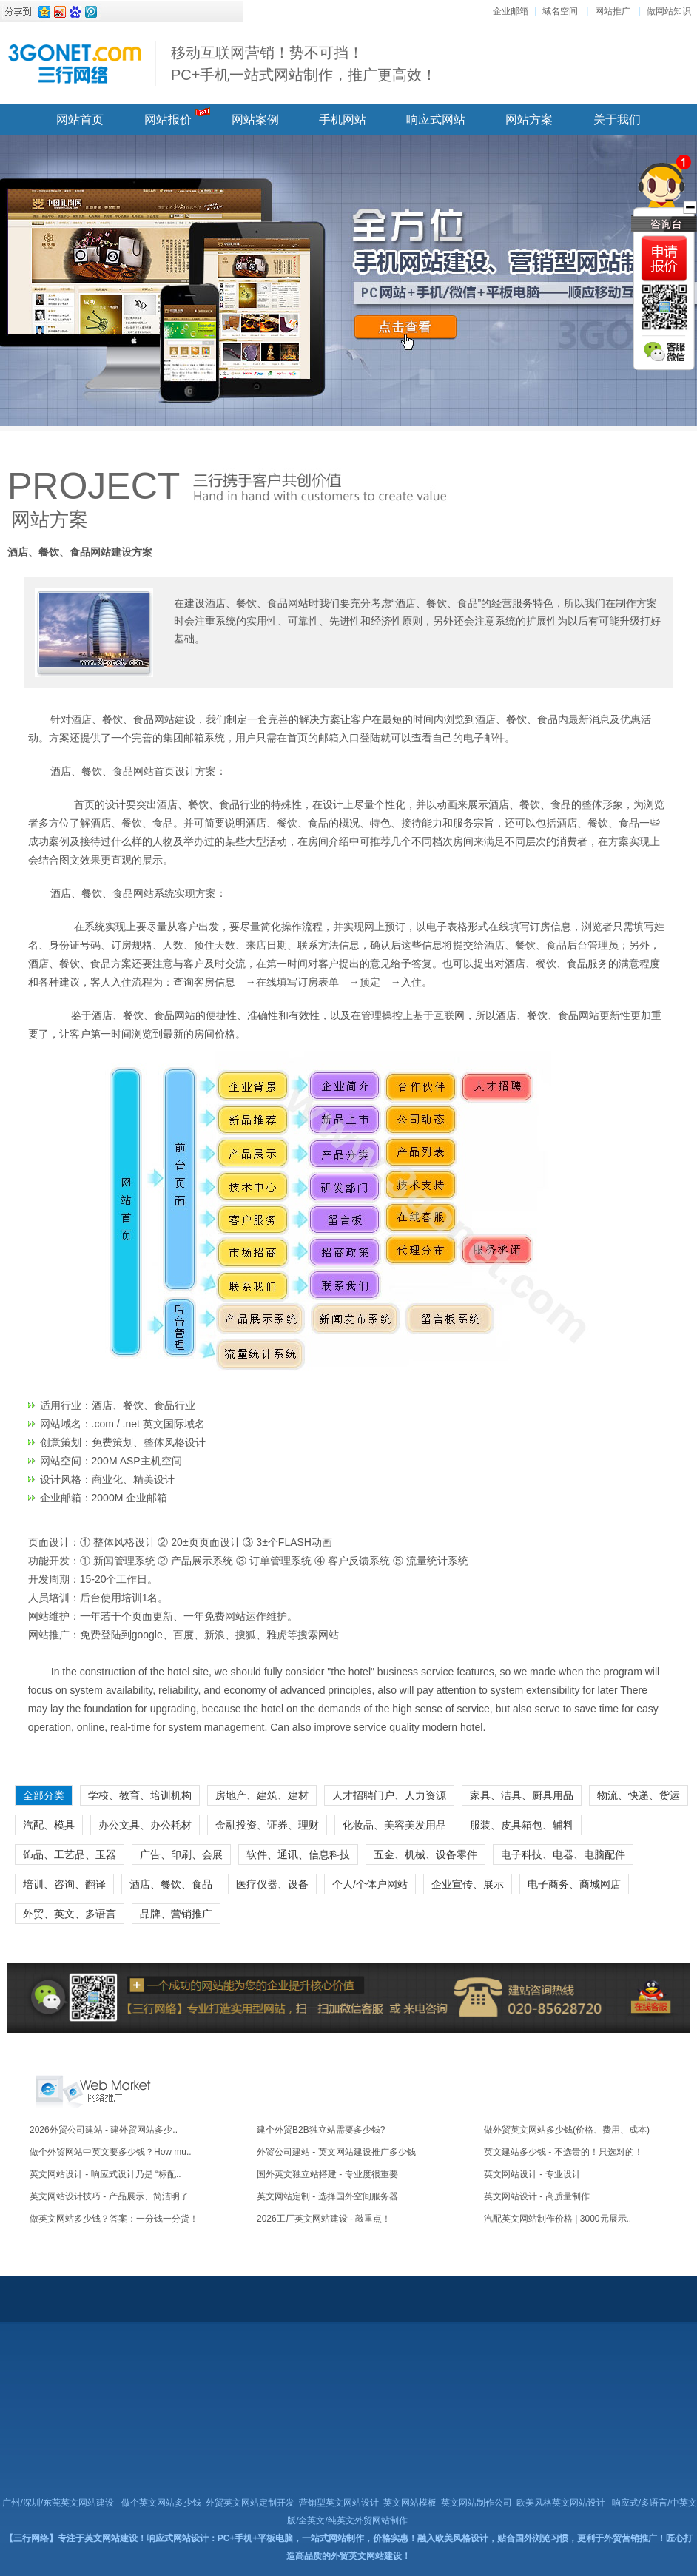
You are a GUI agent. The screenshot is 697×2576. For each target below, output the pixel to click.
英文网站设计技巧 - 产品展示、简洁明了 (109, 2196)
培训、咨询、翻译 (64, 1884)
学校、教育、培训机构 (140, 1795)
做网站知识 (669, 11)
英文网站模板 (410, 2503)
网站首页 (80, 119)
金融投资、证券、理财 (267, 1825)
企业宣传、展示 (467, 1884)
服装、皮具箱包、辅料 (521, 1825)
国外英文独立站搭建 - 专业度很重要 (327, 2174)
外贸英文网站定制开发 (250, 2503)
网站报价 (168, 119)
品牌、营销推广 (176, 1914)
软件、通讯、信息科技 (298, 1854)
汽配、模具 (49, 1825)
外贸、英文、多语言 (69, 1914)
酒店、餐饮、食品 (170, 1884)
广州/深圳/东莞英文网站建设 (58, 2503)
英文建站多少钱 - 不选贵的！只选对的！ (563, 2152)
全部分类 (43, 1795)
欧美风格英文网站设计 (560, 2503)
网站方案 (529, 119)
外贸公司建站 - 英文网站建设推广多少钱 (336, 2152)
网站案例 (255, 119)
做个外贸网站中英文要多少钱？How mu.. (111, 2152)
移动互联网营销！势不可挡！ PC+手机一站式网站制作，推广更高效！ (304, 63)
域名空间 (560, 11)
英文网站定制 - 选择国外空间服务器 (327, 2196)
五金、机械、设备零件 (425, 1854)
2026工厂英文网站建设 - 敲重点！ (324, 2218)
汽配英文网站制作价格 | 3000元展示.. (557, 2218)
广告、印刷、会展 (181, 1854)
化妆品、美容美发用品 (394, 1825)
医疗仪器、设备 (272, 1884)
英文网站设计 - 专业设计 (532, 2174)
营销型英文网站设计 (339, 2503)
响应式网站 (435, 119)
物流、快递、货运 (638, 1795)
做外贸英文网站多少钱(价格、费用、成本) (567, 2130)
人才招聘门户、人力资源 (389, 1795)
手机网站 (342, 119)
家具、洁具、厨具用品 (521, 1795)
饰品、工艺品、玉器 (69, 1854)
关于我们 (617, 119)
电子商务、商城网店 (574, 1884)
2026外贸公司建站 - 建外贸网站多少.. (104, 2130)
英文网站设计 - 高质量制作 (537, 2196)
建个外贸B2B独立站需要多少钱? (321, 2130)
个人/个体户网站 (370, 1884)
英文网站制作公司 (476, 2503)
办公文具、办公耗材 (145, 1825)
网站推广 (612, 11)
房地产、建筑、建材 (262, 1795)
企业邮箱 (510, 11)
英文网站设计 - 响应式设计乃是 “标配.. (105, 2174)
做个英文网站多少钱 (161, 2503)
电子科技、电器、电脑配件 (563, 1854)
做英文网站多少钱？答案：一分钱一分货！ (114, 2218)
